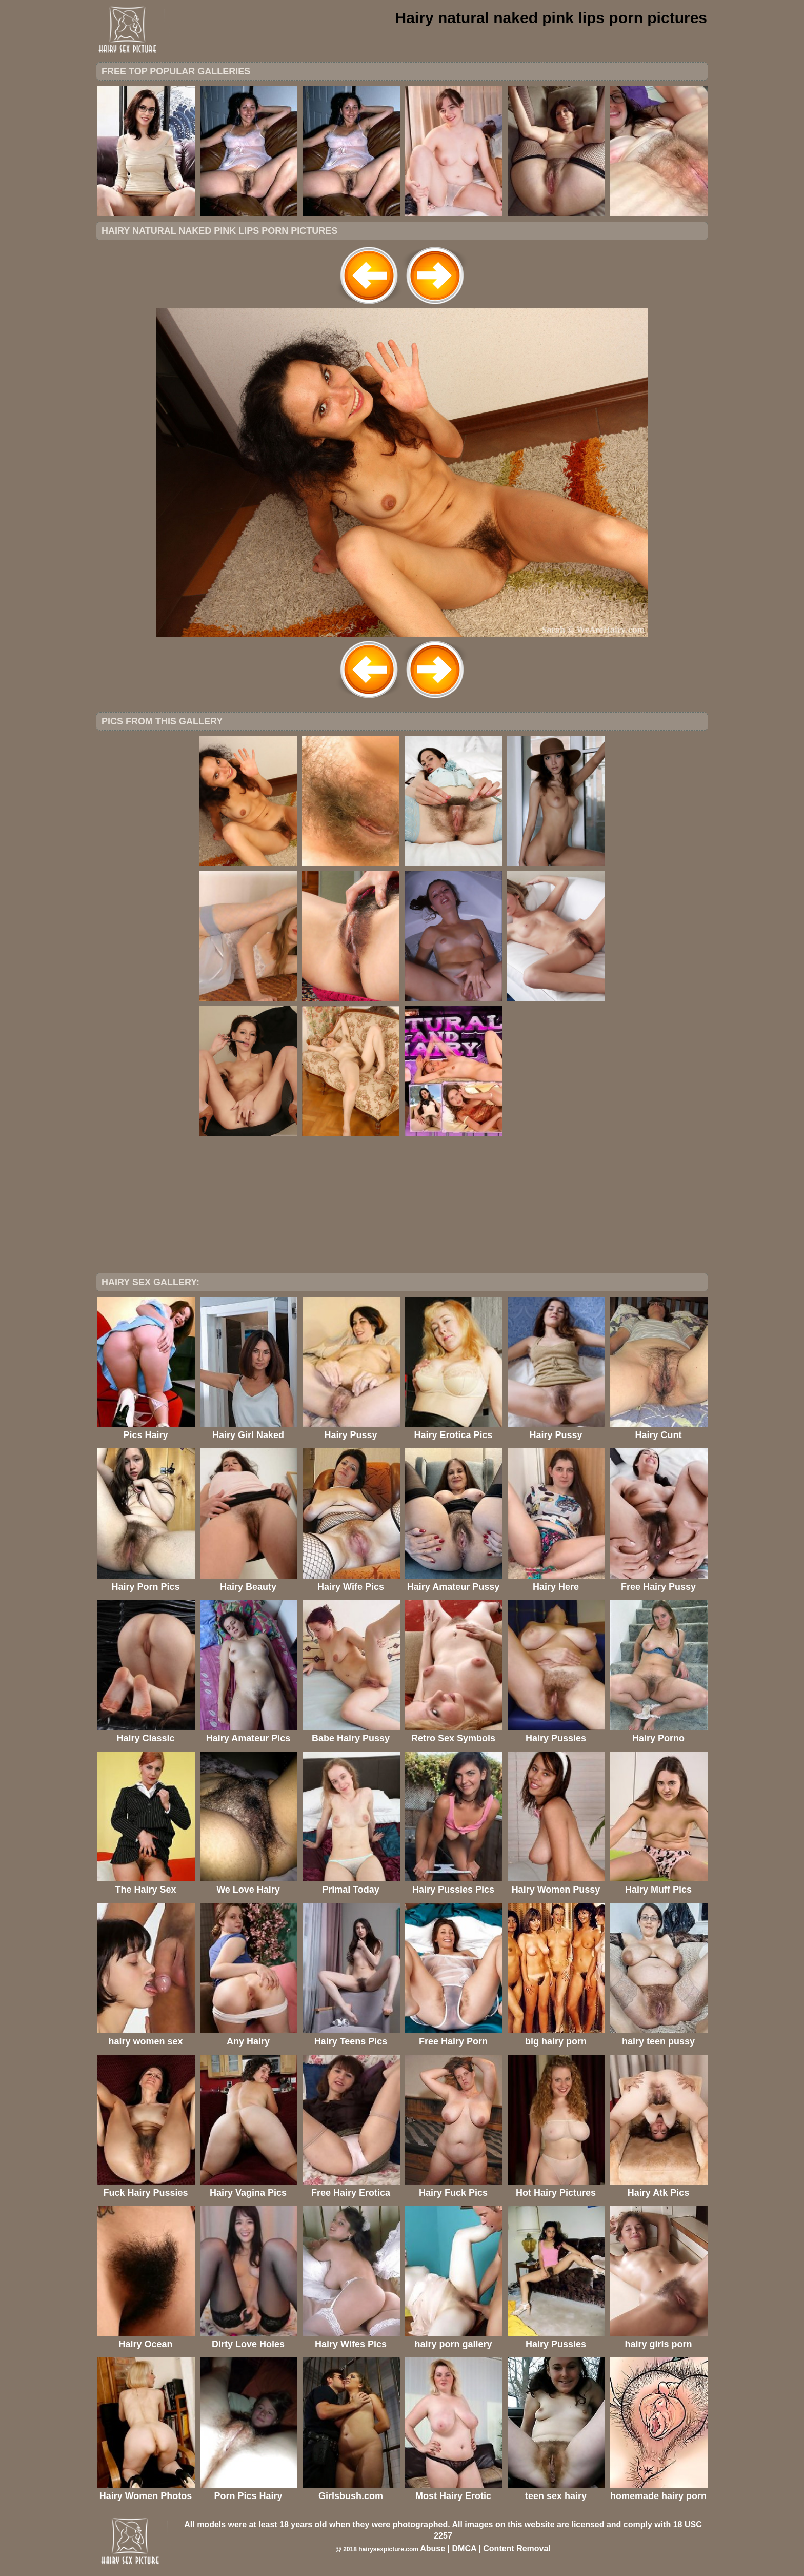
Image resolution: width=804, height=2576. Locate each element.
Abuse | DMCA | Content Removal (485, 2548)
